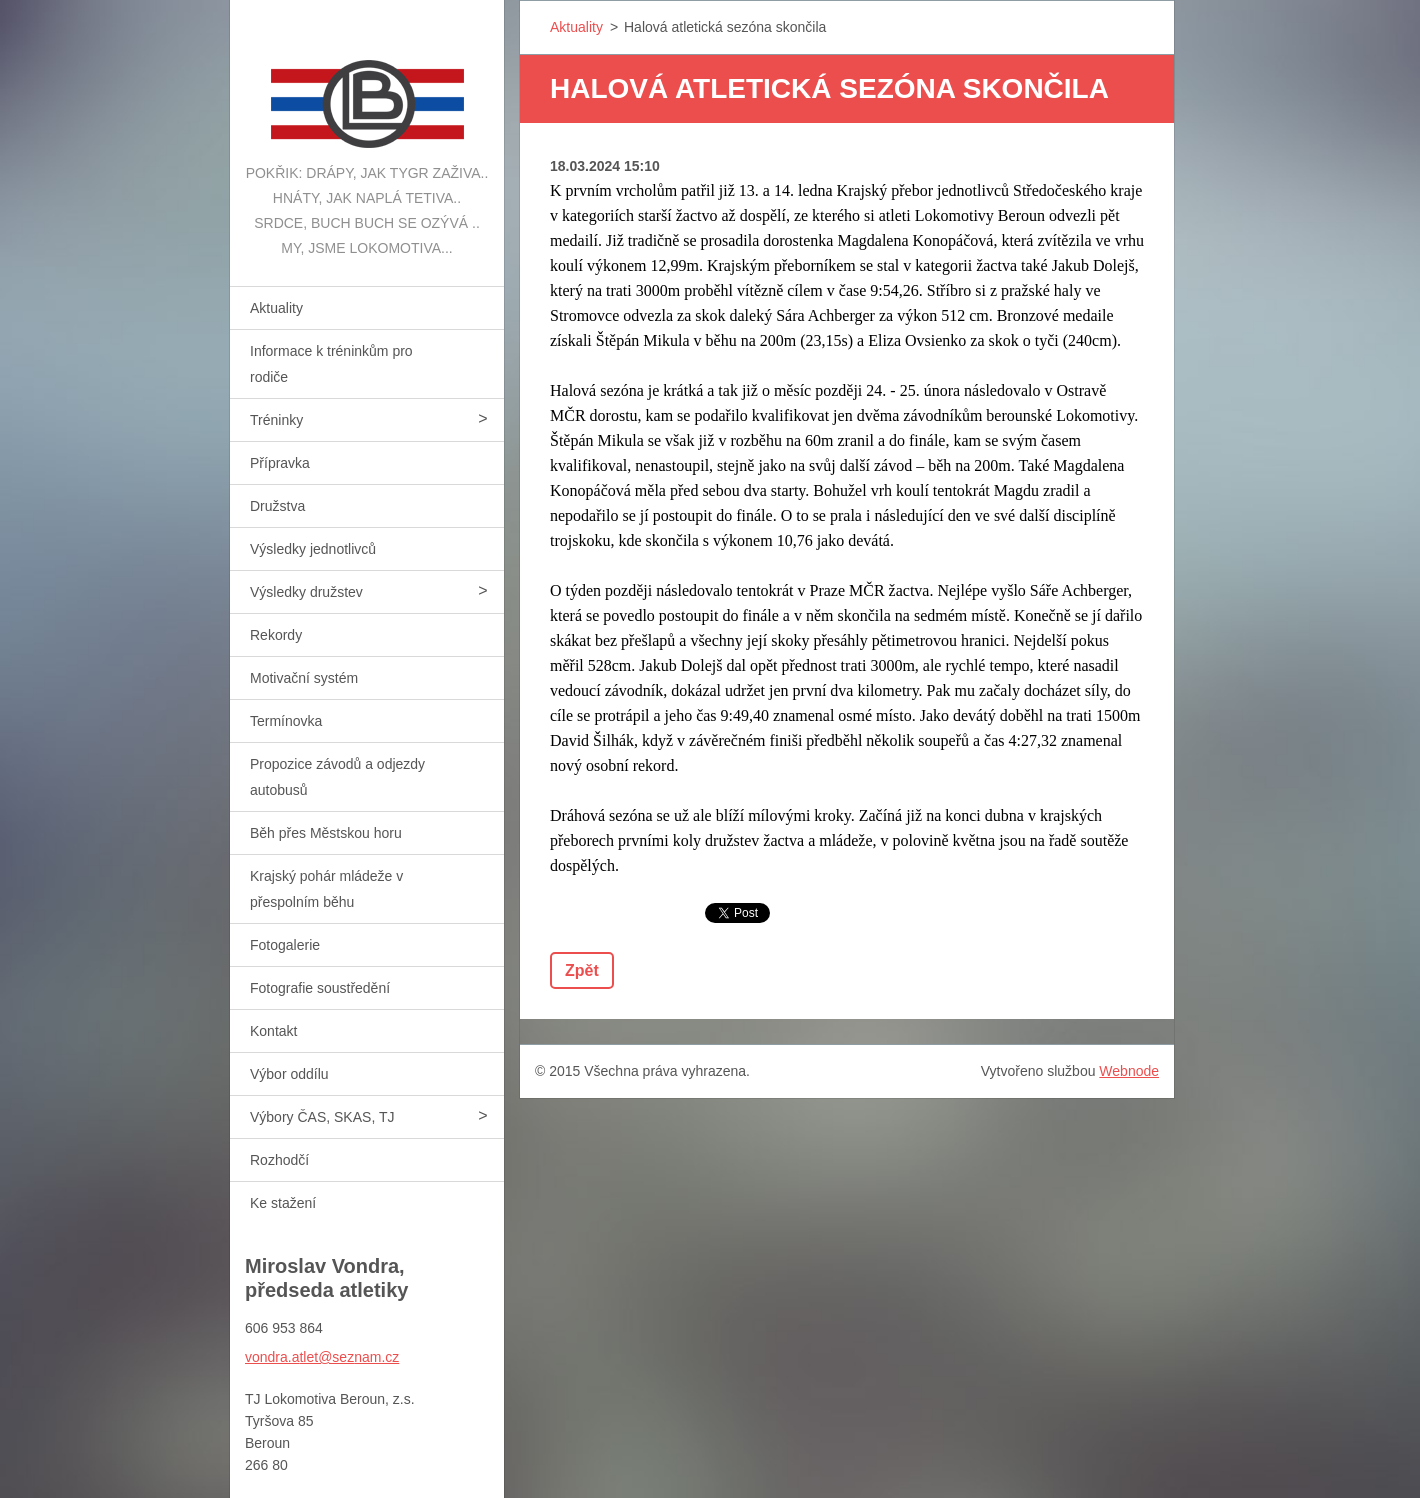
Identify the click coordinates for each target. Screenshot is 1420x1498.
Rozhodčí (279, 1160)
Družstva (277, 506)
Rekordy (276, 635)
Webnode (1129, 1071)
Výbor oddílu (289, 1074)
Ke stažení (283, 1203)
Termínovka (286, 721)
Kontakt (273, 1031)
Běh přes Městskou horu (326, 833)
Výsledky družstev (306, 592)
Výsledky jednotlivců (313, 549)
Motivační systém (304, 678)
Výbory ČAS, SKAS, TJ (322, 1117)
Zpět (582, 970)
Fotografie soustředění (320, 988)
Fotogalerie (285, 945)
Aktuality (276, 308)
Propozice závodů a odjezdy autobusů (337, 777)
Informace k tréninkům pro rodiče (331, 364)
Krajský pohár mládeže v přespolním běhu (326, 889)
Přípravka (280, 463)
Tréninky (276, 420)
